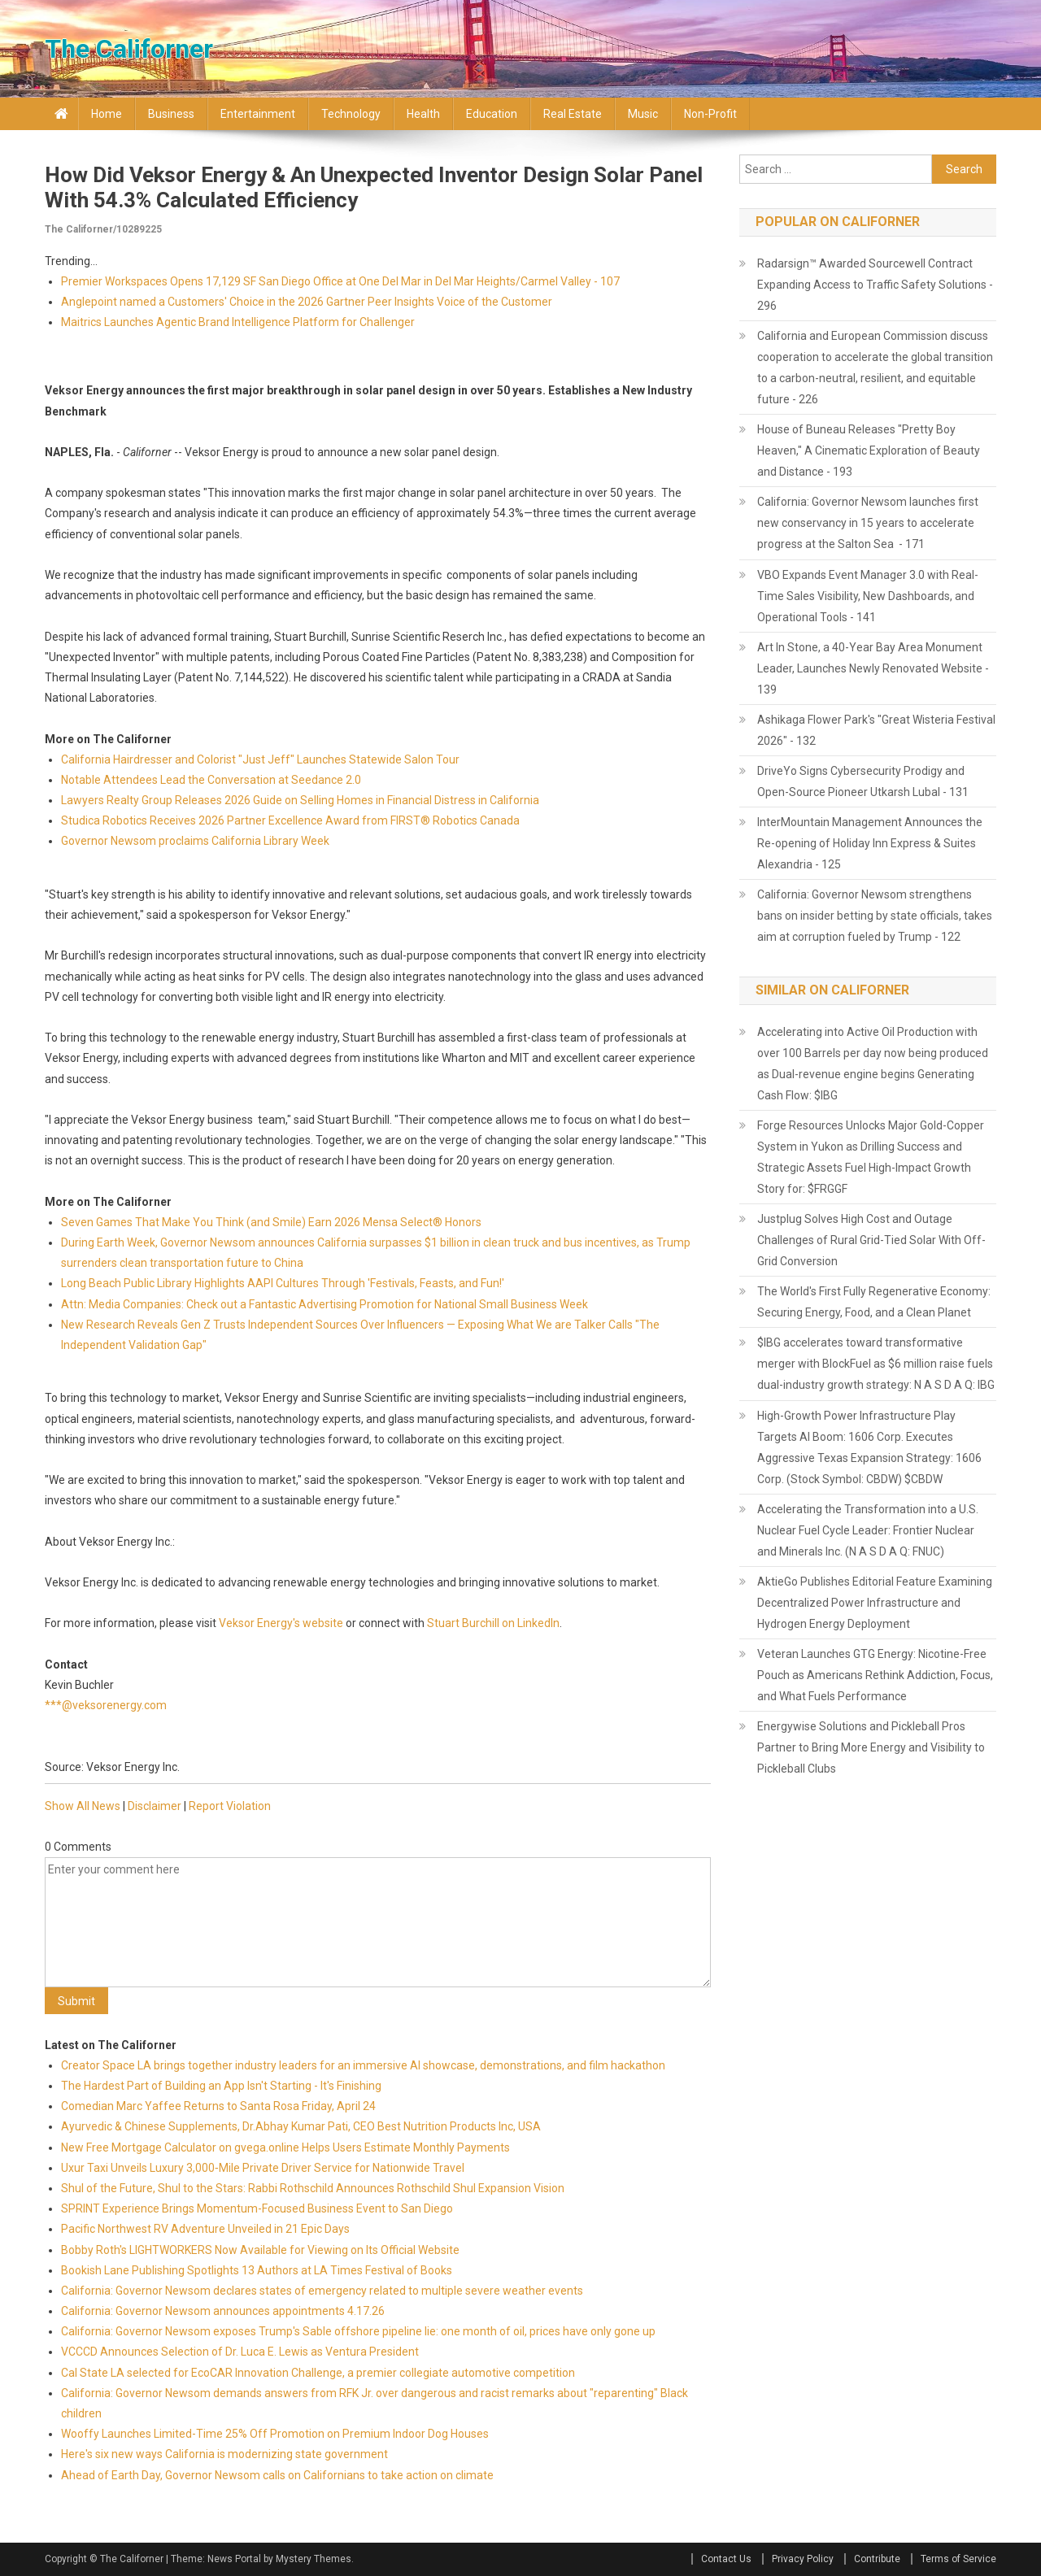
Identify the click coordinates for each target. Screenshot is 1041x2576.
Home (106, 113)
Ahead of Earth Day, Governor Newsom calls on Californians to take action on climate (277, 2475)
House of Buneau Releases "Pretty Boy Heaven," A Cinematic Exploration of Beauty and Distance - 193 (868, 450)
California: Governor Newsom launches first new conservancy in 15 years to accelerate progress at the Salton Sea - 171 (867, 522)
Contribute (877, 2559)
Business (171, 113)
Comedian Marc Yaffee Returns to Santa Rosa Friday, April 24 (218, 2106)
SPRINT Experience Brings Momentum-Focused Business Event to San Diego (257, 2208)
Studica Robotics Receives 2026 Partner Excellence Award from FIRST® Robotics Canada (290, 820)
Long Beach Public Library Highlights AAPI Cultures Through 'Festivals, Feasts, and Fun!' (282, 1283)
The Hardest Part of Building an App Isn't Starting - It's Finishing (221, 2085)
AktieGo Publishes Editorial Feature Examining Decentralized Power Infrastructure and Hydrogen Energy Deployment (874, 1602)
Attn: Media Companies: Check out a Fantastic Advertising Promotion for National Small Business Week (324, 1304)
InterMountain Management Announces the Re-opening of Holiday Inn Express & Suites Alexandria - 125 (869, 843)
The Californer (129, 48)
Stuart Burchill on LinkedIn (493, 1623)
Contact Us (726, 2559)
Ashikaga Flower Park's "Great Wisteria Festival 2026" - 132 (876, 730)
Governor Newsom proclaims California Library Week (195, 840)
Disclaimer (154, 1805)
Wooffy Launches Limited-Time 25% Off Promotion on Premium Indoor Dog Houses (275, 2433)
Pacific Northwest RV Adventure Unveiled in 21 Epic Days (205, 2228)
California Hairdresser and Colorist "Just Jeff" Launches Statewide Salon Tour (260, 759)
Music (643, 113)
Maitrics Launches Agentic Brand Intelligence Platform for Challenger (238, 322)
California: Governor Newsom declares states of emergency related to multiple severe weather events (322, 2290)
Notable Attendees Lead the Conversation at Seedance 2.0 (211, 779)
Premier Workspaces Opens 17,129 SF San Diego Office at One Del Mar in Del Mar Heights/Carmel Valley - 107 (340, 281)
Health (423, 113)
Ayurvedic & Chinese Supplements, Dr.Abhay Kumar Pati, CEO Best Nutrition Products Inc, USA (301, 2126)
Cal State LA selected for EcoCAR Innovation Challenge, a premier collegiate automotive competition (318, 2372)
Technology (351, 113)
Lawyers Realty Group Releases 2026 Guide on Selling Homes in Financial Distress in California (300, 800)
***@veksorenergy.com (106, 1705)
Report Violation (230, 1805)
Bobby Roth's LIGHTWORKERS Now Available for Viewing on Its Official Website (260, 2249)
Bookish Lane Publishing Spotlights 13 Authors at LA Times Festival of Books (256, 2270)
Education (491, 113)
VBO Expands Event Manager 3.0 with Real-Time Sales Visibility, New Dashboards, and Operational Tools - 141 (867, 596)
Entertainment (257, 113)
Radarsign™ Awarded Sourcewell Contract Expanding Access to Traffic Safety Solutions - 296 (875, 284)
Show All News (82, 1805)
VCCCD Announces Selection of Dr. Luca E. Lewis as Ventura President (240, 2351)
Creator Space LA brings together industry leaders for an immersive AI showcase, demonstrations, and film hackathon (363, 2065)
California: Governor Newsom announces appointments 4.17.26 (223, 2310)
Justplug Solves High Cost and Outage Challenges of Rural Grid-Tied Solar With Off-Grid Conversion (871, 1240)
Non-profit (710, 113)
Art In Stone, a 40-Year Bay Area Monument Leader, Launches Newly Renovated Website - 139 (873, 668)
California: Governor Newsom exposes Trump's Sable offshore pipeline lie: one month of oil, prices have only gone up (358, 2331)
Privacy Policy (803, 2559)
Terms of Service (958, 2559)
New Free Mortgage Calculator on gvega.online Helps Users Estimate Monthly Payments (285, 2147)
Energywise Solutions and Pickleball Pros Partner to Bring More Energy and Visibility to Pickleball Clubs (871, 1747)
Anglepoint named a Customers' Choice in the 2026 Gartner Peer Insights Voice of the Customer (306, 301)
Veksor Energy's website (281, 1623)
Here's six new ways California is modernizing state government (224, 2454)
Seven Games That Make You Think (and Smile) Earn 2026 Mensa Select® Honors (271, 1222)
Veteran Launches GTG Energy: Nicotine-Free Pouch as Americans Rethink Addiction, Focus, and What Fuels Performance (875, 1675)
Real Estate (572, 113)
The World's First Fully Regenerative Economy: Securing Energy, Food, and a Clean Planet (874, 1302)
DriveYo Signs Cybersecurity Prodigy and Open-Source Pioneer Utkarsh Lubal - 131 (863, 781)
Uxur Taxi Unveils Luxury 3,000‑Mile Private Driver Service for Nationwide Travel (262, 2167)
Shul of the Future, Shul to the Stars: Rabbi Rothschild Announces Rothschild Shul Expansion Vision (312, 2188)
